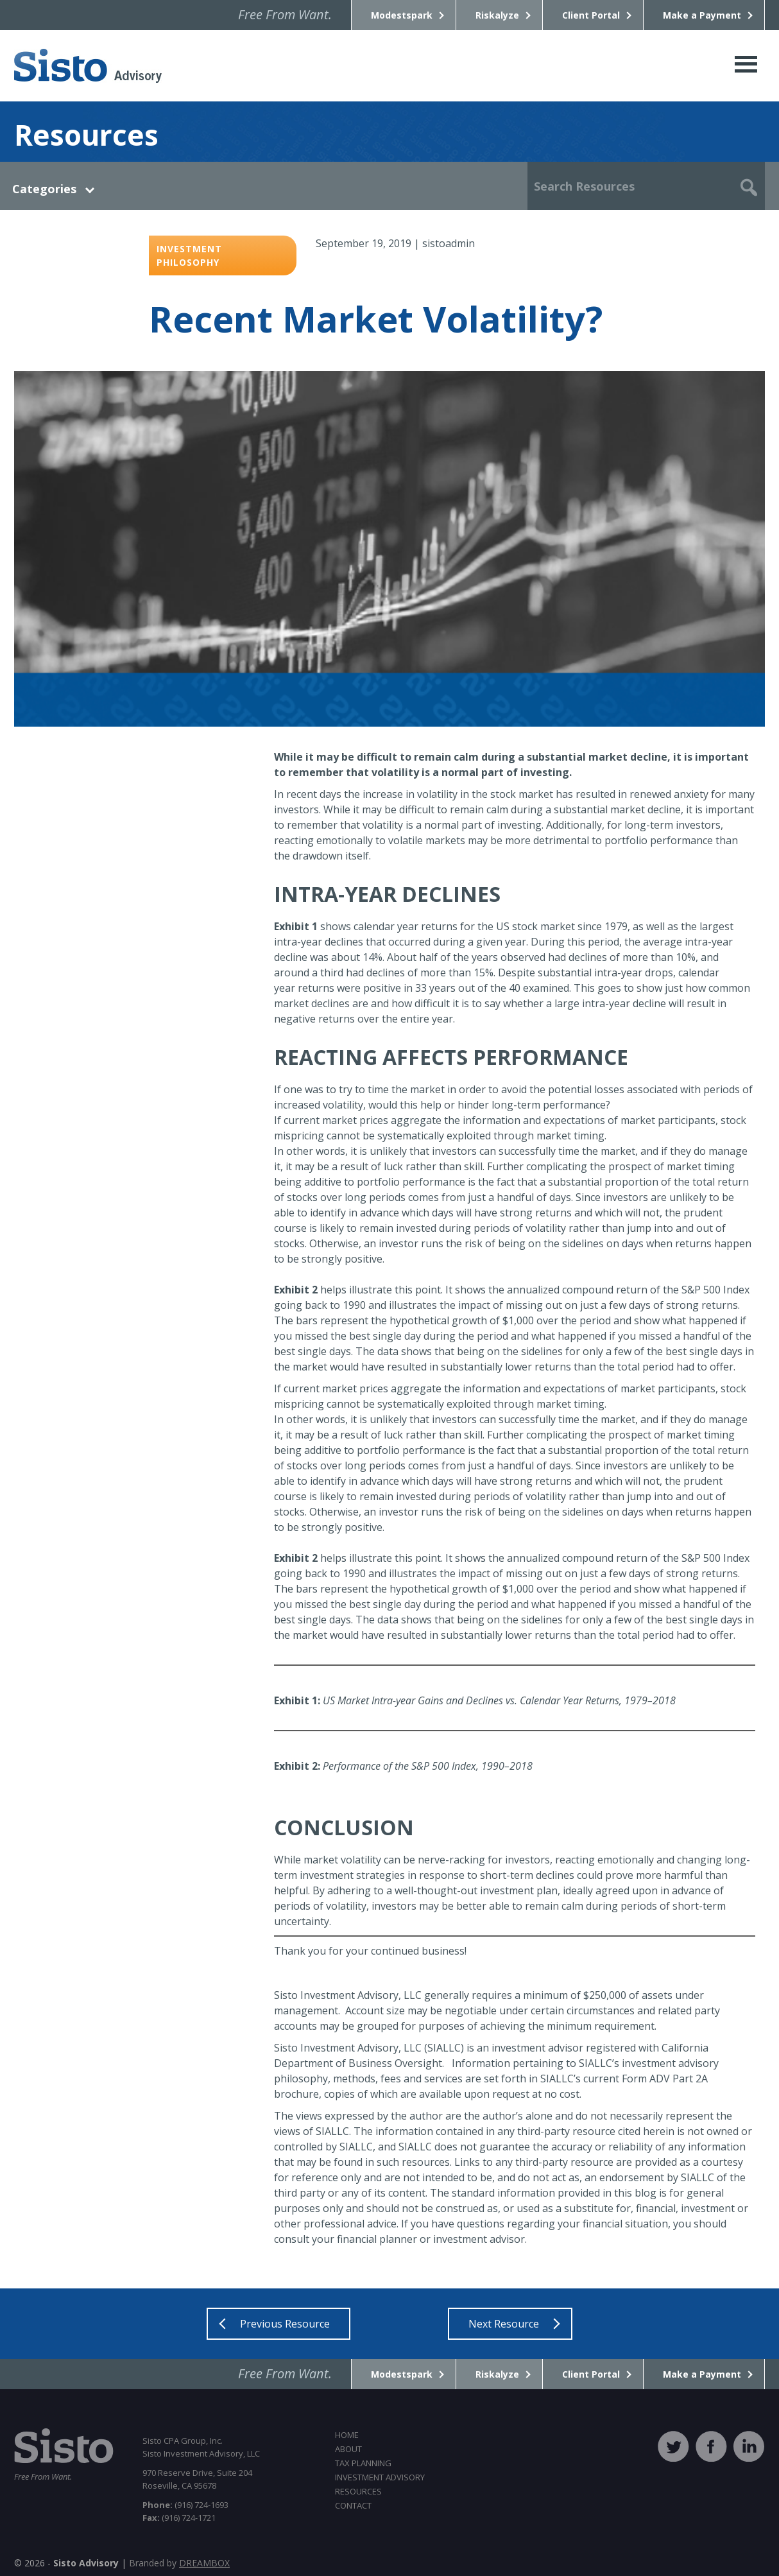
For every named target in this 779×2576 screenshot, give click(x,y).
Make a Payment (702, 15)
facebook (711, 2446)
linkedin (749, 2446)
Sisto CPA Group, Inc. (88, 65)
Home (347, 2435)
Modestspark (401, 15)
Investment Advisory (380, 2477)
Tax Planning (363, 2463)
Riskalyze (497, 15)
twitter (673, 2446)
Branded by (179, 2563)
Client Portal (591, 15)
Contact (353, 2505)
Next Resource (503, 2324)
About (348, 2449)
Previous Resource (285, 2324)
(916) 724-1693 (185, 2505)
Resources (358, 2491)
